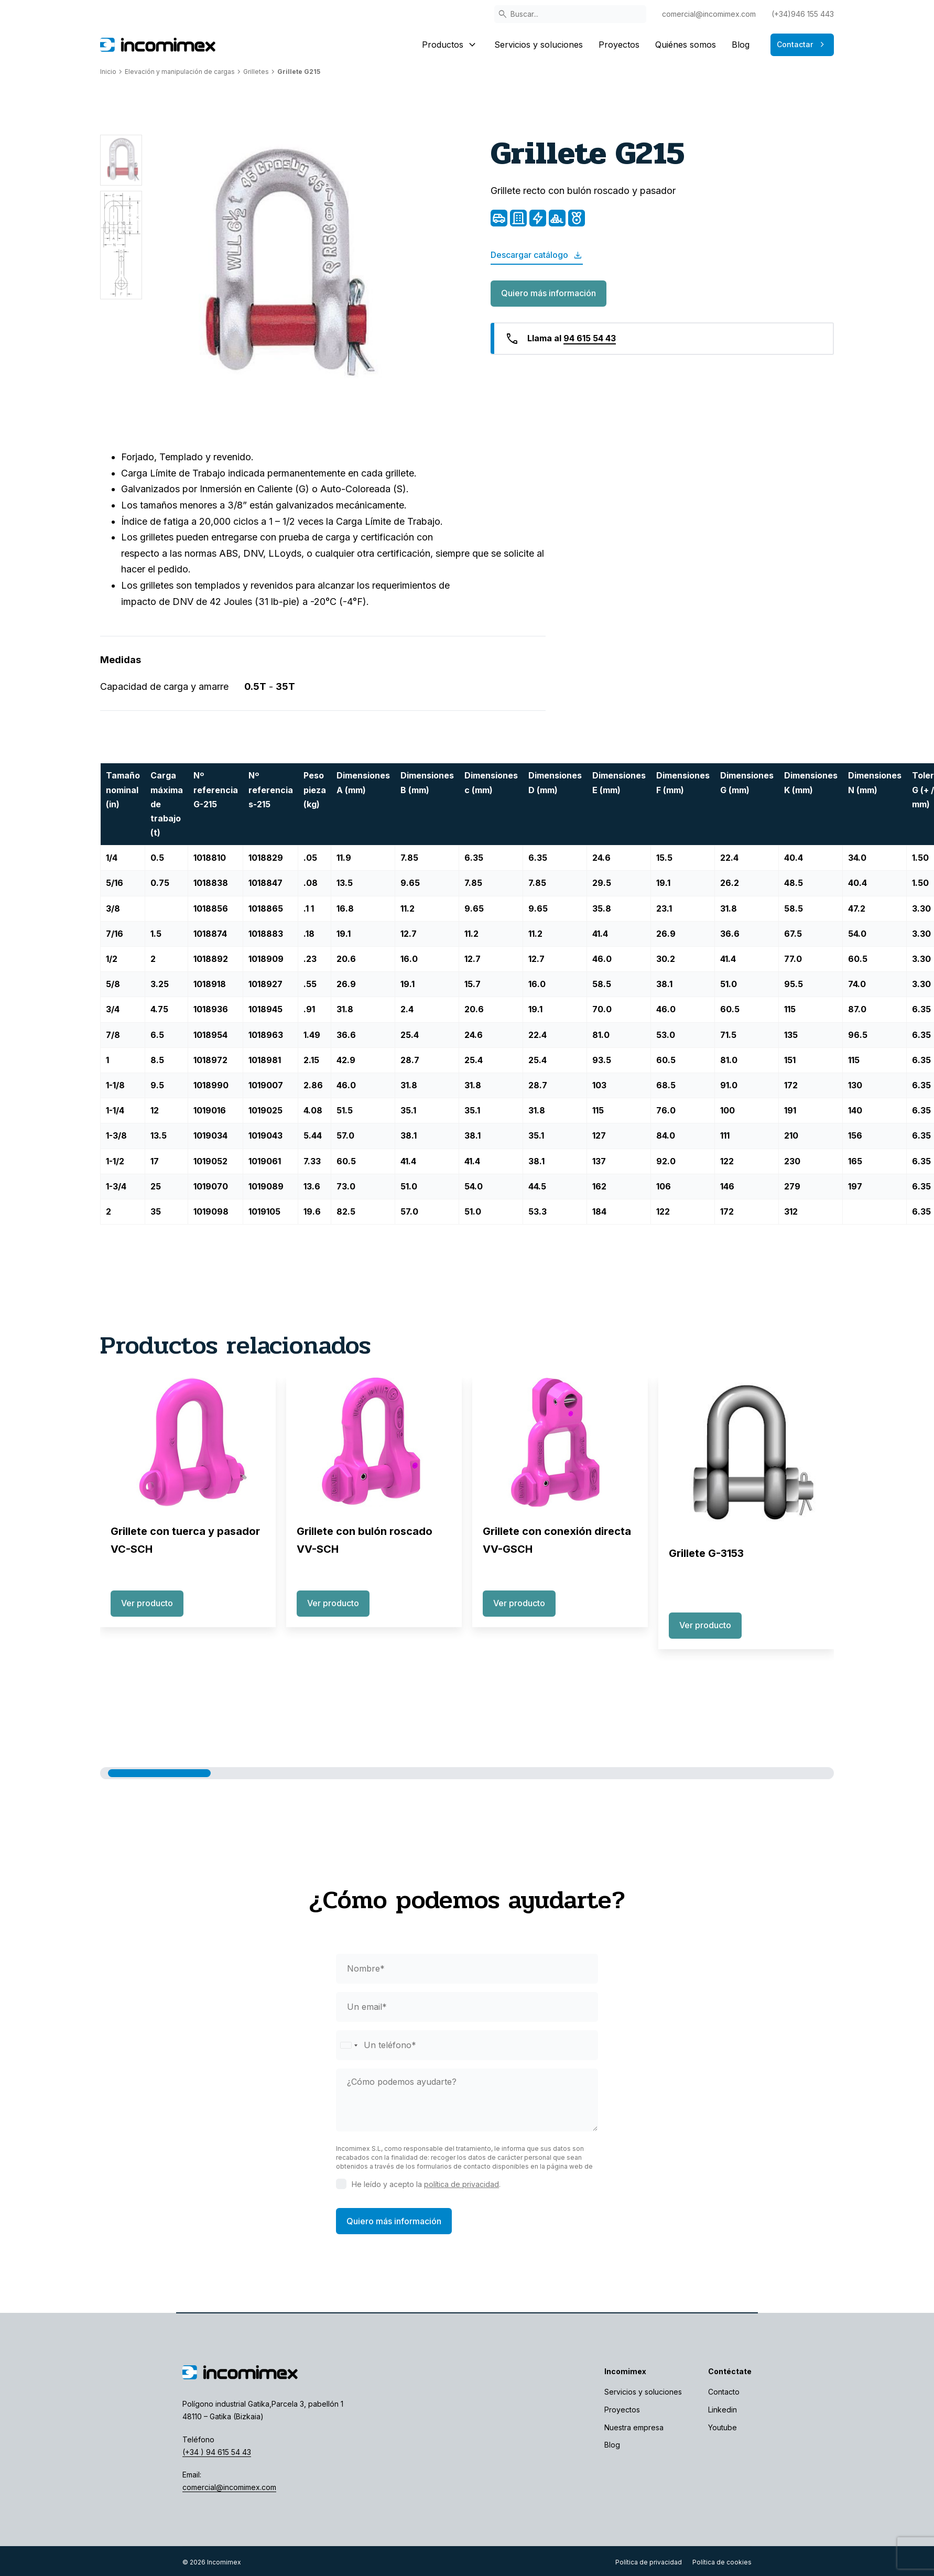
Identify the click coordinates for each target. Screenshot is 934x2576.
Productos (450, 44)
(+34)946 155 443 (803, 13)
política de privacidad (461, 2184)
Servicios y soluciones (538, 44)
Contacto (724, 2391)
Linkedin (722, 2409)
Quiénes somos (685, 44)
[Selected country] (348, 2045)
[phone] (467, 2045)
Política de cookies (722, 2562)
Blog (741, 44)
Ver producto (147, 1603)
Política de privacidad (648, 2562)
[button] (159, 1773)
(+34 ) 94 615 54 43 (216, 2452)
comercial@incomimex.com (709, 13)
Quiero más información (548, 293)
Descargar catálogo (537, 255)
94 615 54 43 (589, 338)
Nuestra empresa (634, 2427)
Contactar (802, 44)
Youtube (722, 2427)
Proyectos (619, 44)
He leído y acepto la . (426, 2184)
